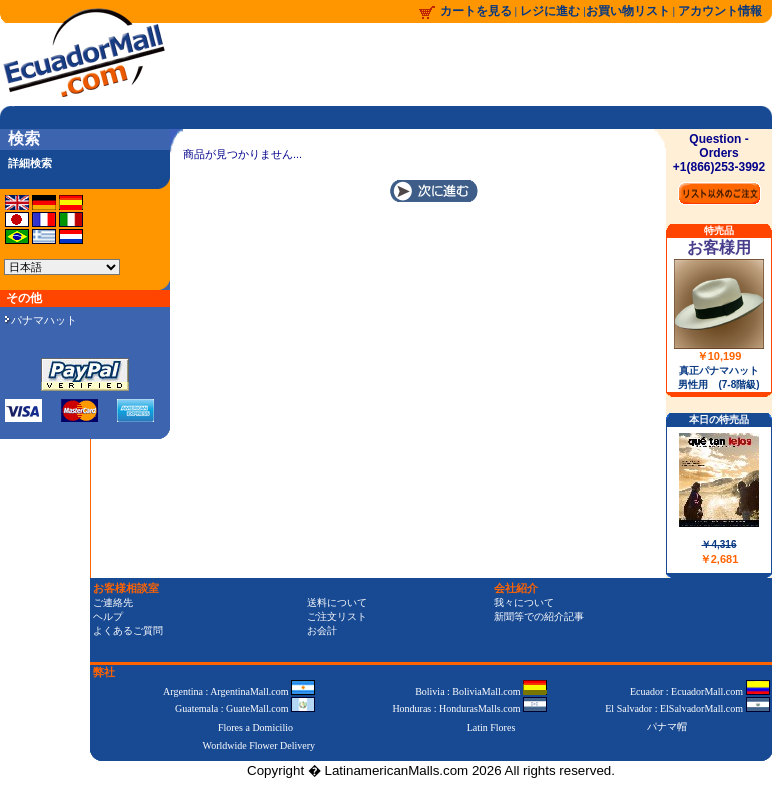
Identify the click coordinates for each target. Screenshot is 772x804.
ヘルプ (108, 616)
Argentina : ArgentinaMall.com (239, 691)
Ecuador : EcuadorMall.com (700, 691)
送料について (337, 602)
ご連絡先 (113, 602)
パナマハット (41, 320)
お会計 (322, 630)
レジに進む (551, 11)
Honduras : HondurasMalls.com (469, 708)
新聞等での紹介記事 (539, 616)
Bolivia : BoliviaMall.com (481, 691)
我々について (524, 602)
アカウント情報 (720, 11)
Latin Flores (491, 727)
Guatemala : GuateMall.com (245, 708)
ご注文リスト (337, 616)
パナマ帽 (667, 726)
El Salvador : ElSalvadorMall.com (687, 708)
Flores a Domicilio (255, 727)
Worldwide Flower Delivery (259, 745)
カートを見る (476, 11)
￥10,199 (719, 356)
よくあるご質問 (128, 630)
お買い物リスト (628, 11)
